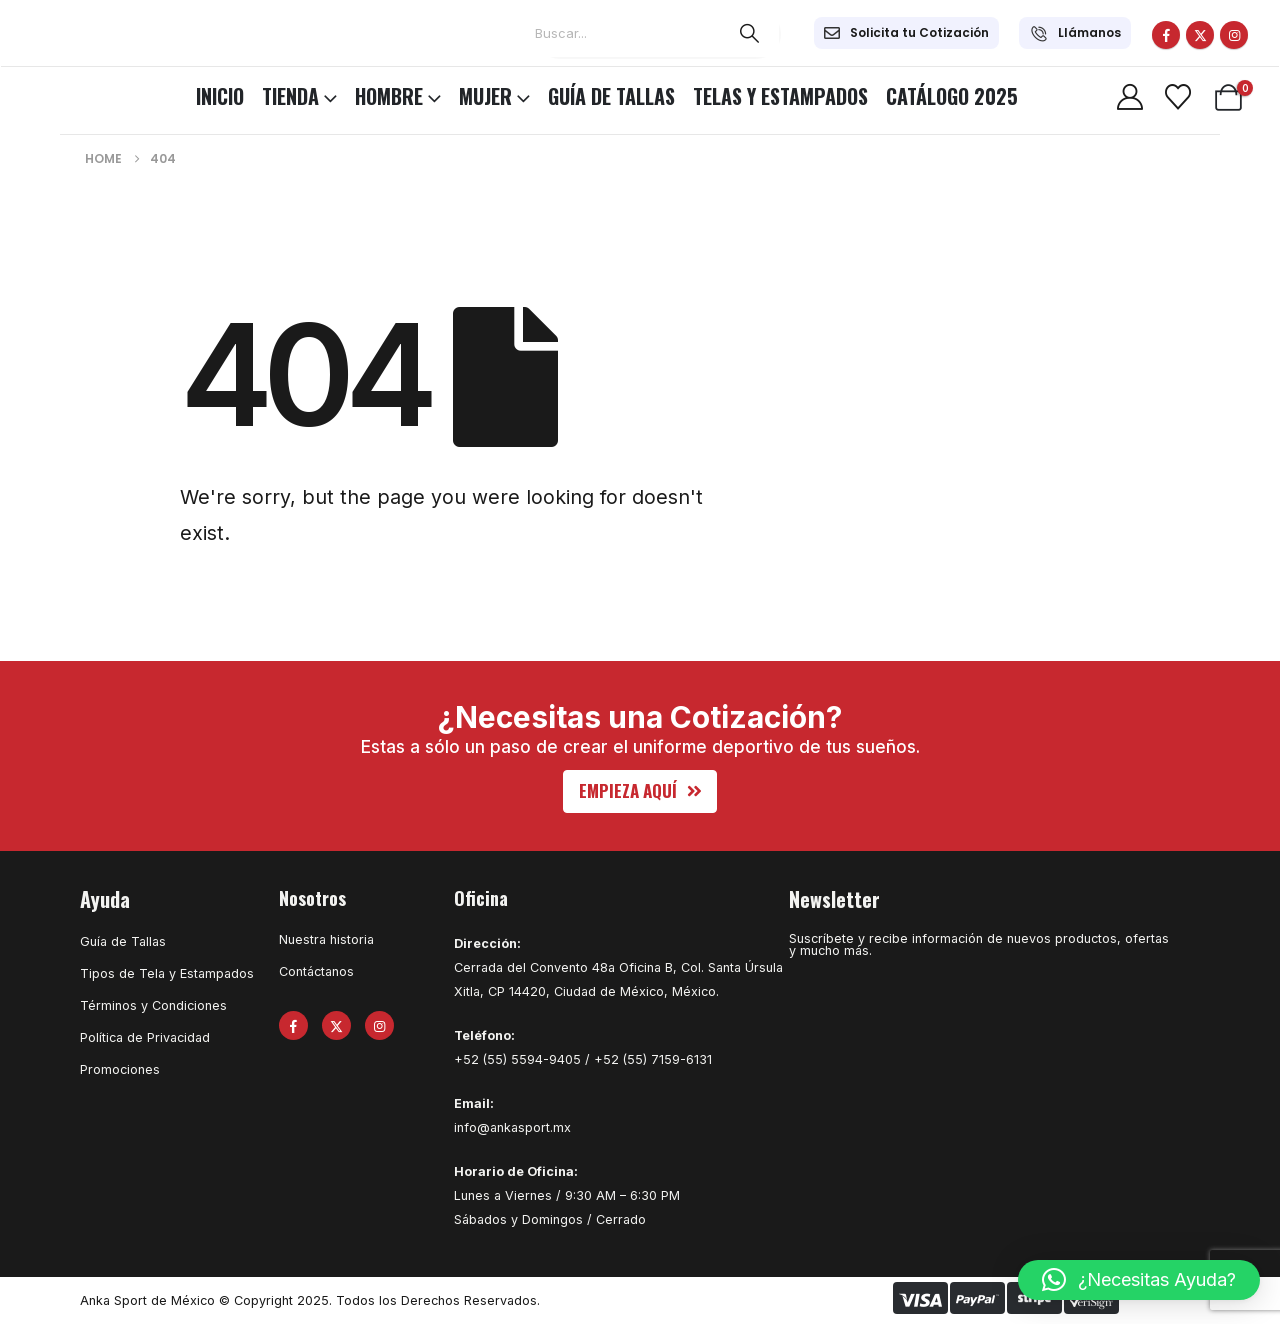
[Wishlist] (1177, 97)
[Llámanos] (1075, 33)
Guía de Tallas (611, 96)
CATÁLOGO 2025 (952, 96)
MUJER (485, 96)
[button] (640, 791)
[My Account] (1129, 97)
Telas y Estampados (780, 96)
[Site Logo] (70, 93)
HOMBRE (389, 96)
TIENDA (290, 96)
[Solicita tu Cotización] (906, 33)
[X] (1200, 35)
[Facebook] (1166, 35)
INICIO (220, 96)
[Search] (750, 33)
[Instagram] (1234, 35)
